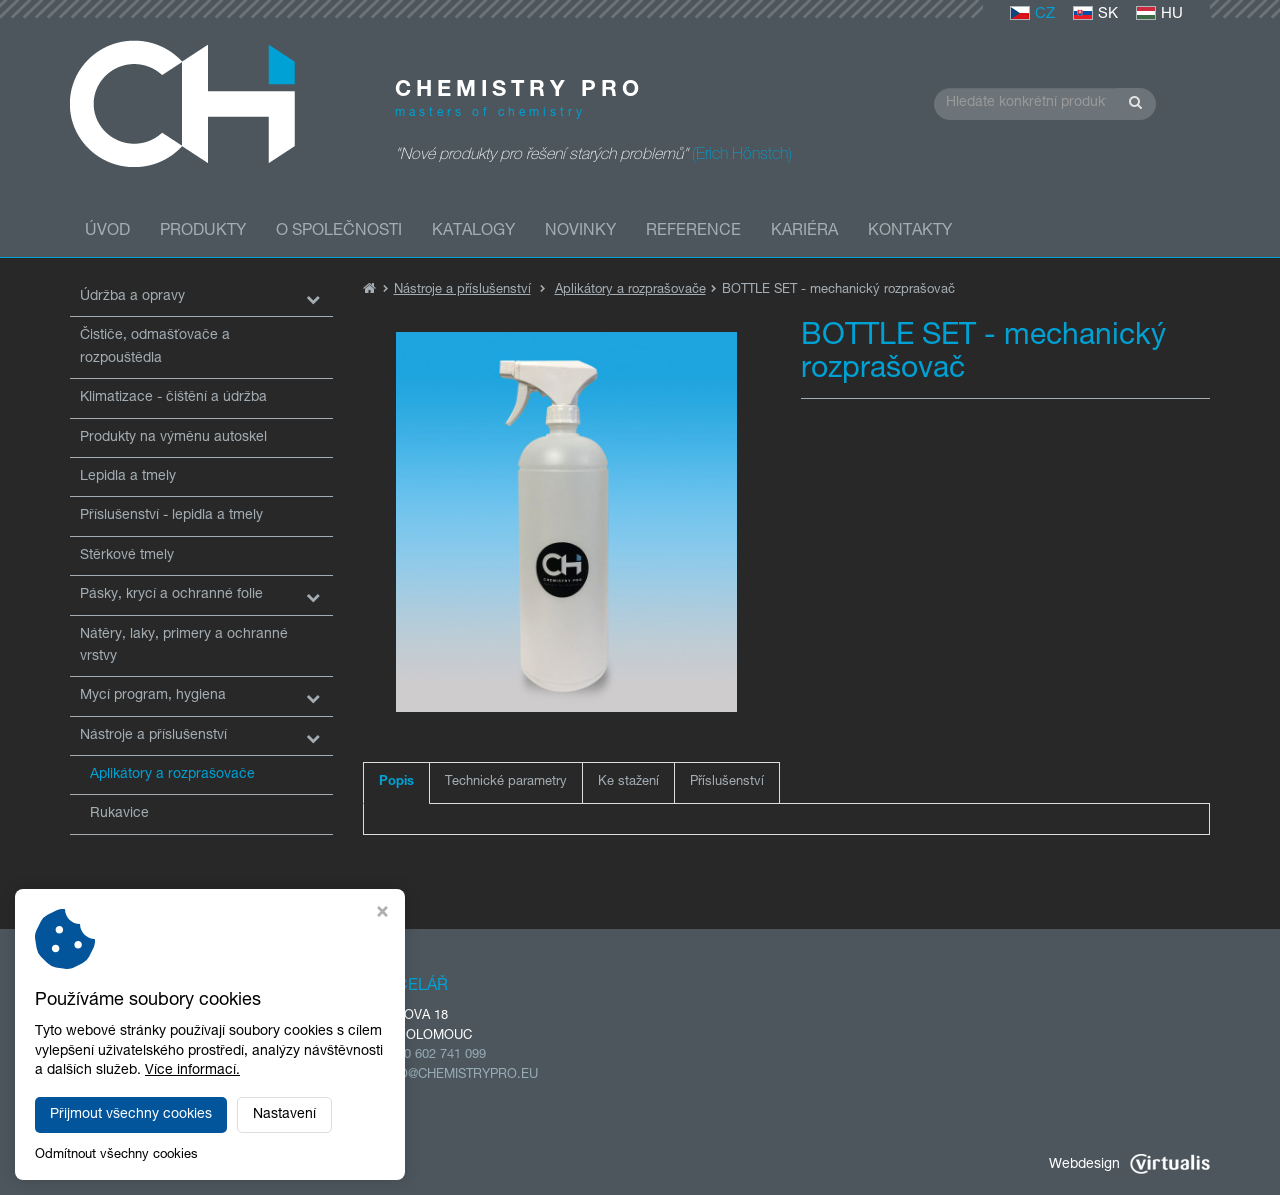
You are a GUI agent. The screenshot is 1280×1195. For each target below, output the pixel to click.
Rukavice (119, 814)
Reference (693, 232)
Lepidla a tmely (128, 477)
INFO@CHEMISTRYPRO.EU (458, 1075)
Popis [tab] (396, 782)
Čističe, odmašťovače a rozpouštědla (155, 347)
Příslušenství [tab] (727, 782)
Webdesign (1129, 1165)
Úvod (107, 232)
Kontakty (910, 232)
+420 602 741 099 (434, 1055)
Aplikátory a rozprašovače (172, 775)
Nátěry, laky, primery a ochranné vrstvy (184, 646)
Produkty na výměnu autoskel (173, 438)
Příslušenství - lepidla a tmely (171, 516)
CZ (1032, 14)
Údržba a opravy (132, 297)
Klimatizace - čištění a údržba (173, 398)
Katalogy (473, 232)
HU (1159, 14)
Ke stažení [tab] (628, 782)
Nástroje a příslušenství (153, 736)
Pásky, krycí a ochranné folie (171, 595)
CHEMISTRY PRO (247, 1165)
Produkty (203, 232)
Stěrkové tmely (127, 556)
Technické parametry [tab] (506, 782)
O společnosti (339, 232)
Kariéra (804, 232)
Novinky (580, 232)
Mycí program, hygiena (153, 696)
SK (1095, 14)
